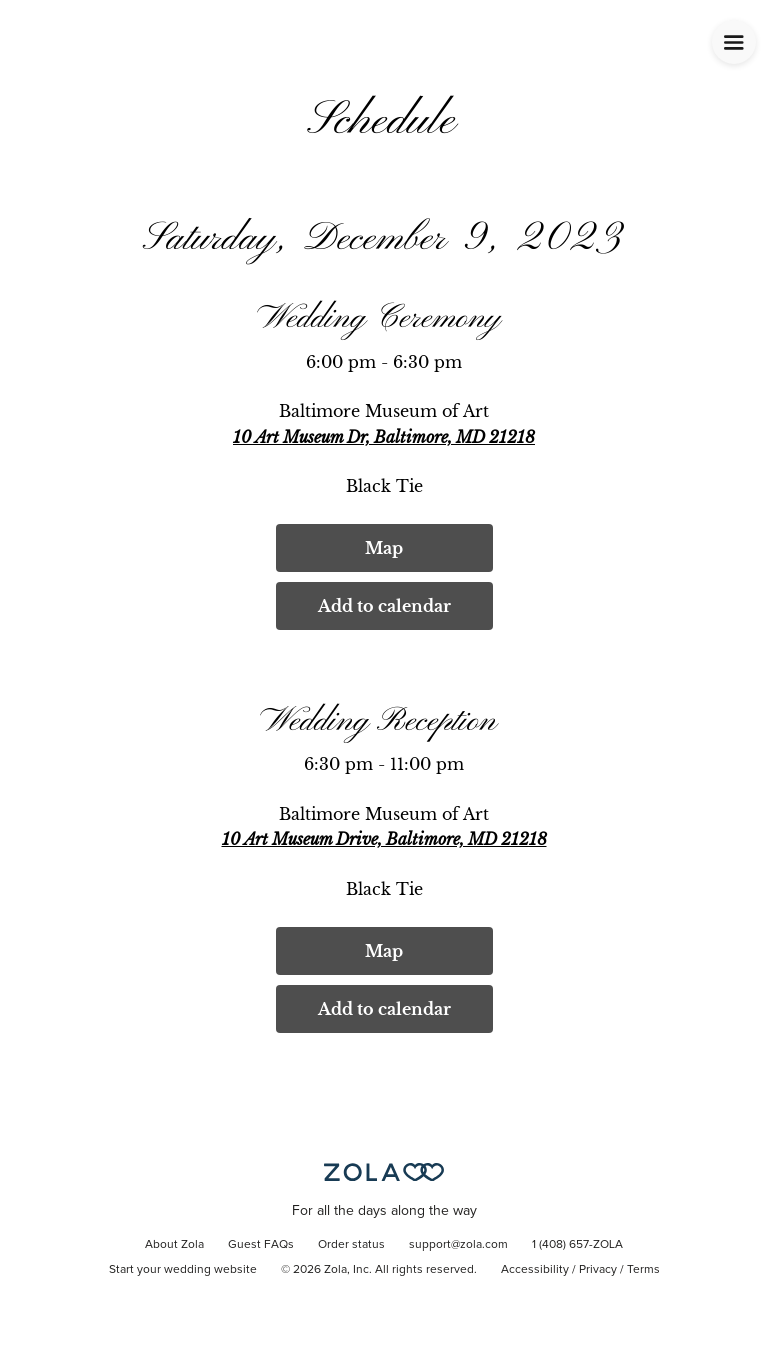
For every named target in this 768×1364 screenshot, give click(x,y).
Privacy (598, 1270)
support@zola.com (458, 1245)
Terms (643, 1270)
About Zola (174, 1245)
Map (384, 548)
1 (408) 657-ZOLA (577, 1245)
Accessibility (535, 1270)
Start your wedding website (183, 1270)
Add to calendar (384, 606)
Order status (351, 1245)
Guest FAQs (261, 1245)
